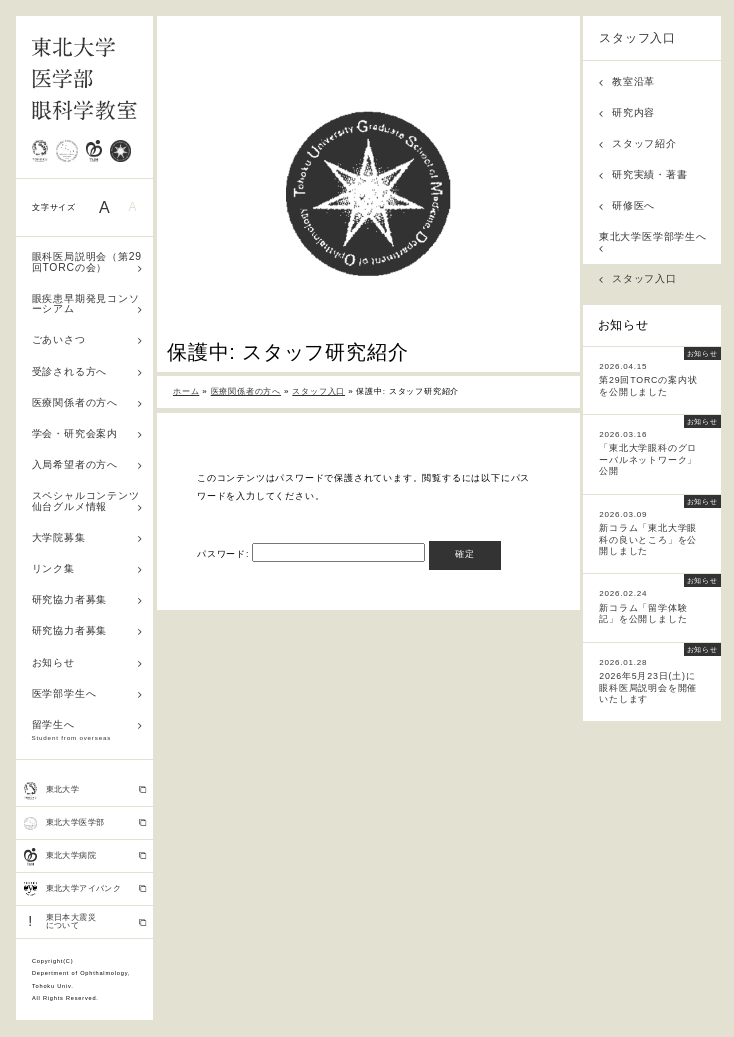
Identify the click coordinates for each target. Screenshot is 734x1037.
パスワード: (311, 554)
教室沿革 (627, 81)
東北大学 (85, 790)
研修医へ (627, 205)
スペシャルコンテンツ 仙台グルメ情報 (91, 501)
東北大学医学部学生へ (653, 242)
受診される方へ (87, 371)
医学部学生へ (87, 693)
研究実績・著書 (643, 174)
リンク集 (87, 568)
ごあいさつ (87, 339)
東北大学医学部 (85, 823)
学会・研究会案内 (87, 433)
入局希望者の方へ (87, 464)
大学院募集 (87, 537)
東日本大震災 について (85, 921)
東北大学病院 (85, 857)
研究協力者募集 (87, 599)
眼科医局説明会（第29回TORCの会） (87, 262)
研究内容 (627, 112)
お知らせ (87, 662)
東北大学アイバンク (85, 889)
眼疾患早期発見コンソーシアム (87, 304)
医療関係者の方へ (87, 402)
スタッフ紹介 (638, 143)
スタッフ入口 (637, 38)
